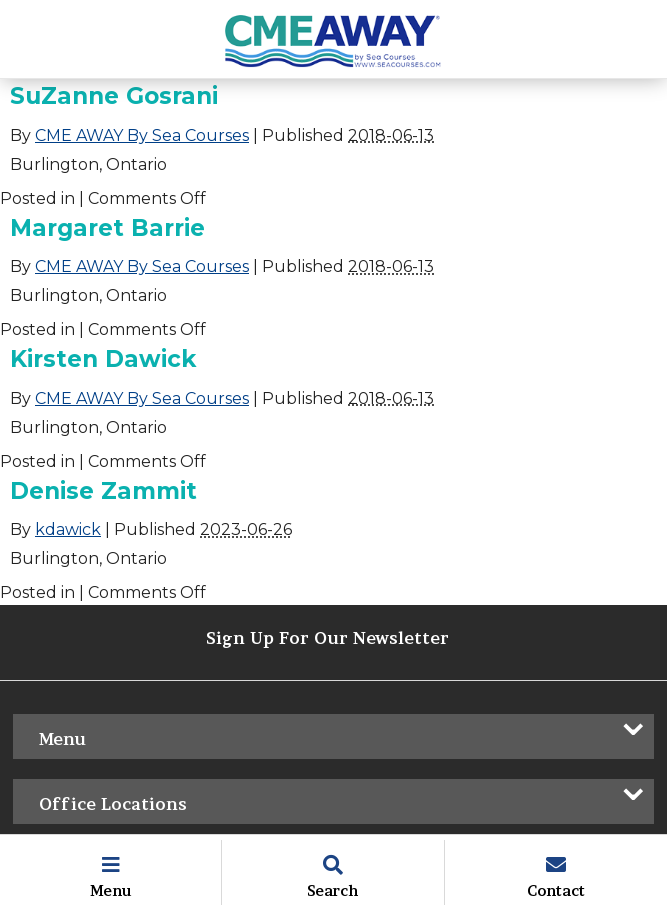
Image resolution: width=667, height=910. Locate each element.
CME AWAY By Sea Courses (142, 135)
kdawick (68, 529)
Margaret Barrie (107, 228)
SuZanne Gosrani (114, 96)
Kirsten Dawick (103, 359)
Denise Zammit (103, 491)
